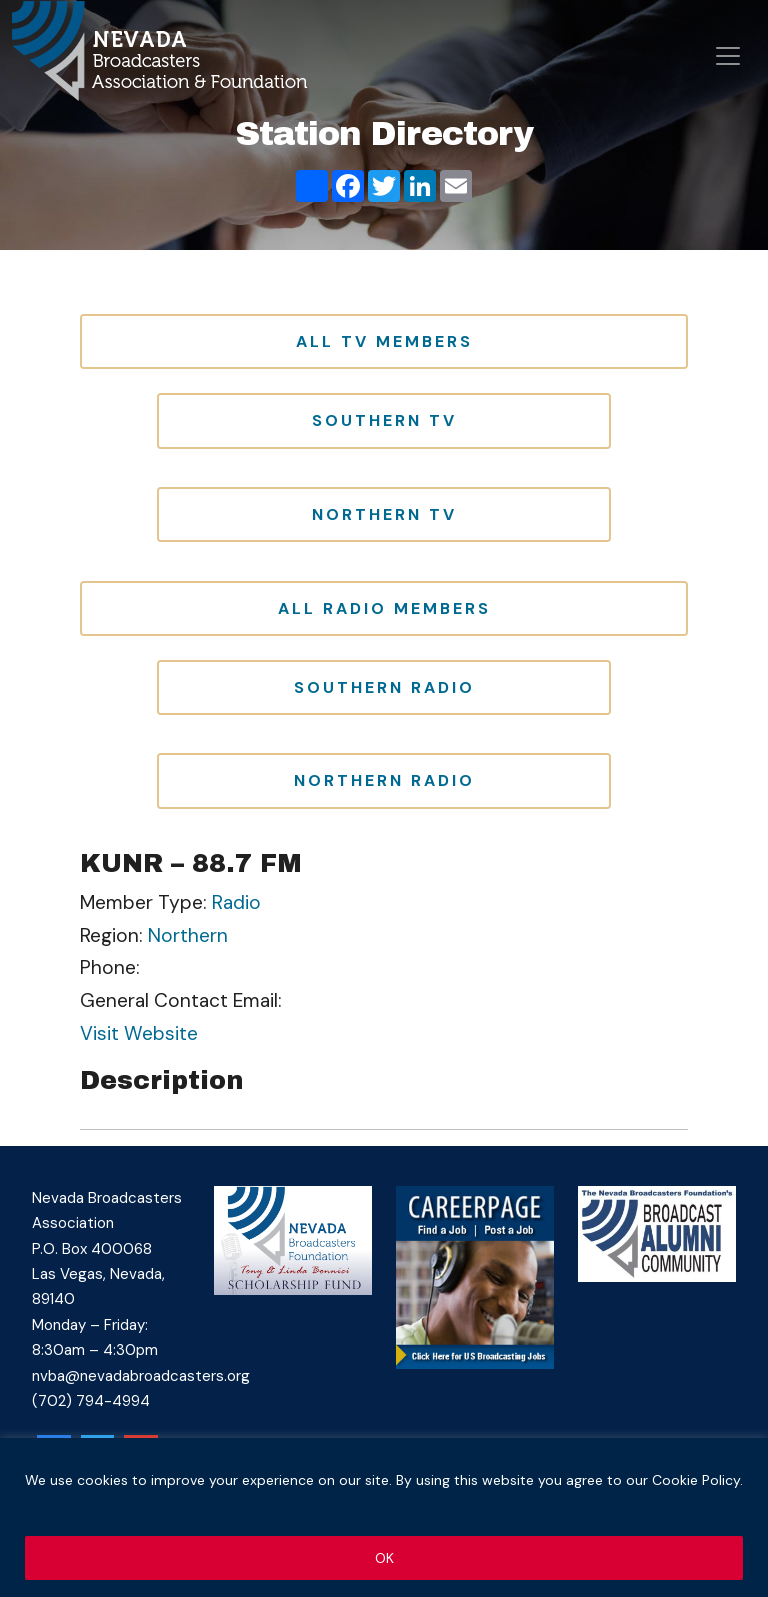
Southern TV (384, 420)
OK (384, 1558)
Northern (188, 935)
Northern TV (384, 514)
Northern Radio (384, 780)
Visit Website (139, 1033)
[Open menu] (728, 56)
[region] (384, 1517)
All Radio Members (384, 608)
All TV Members (384, 341)
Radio (236, 902)
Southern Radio (384, 687)
